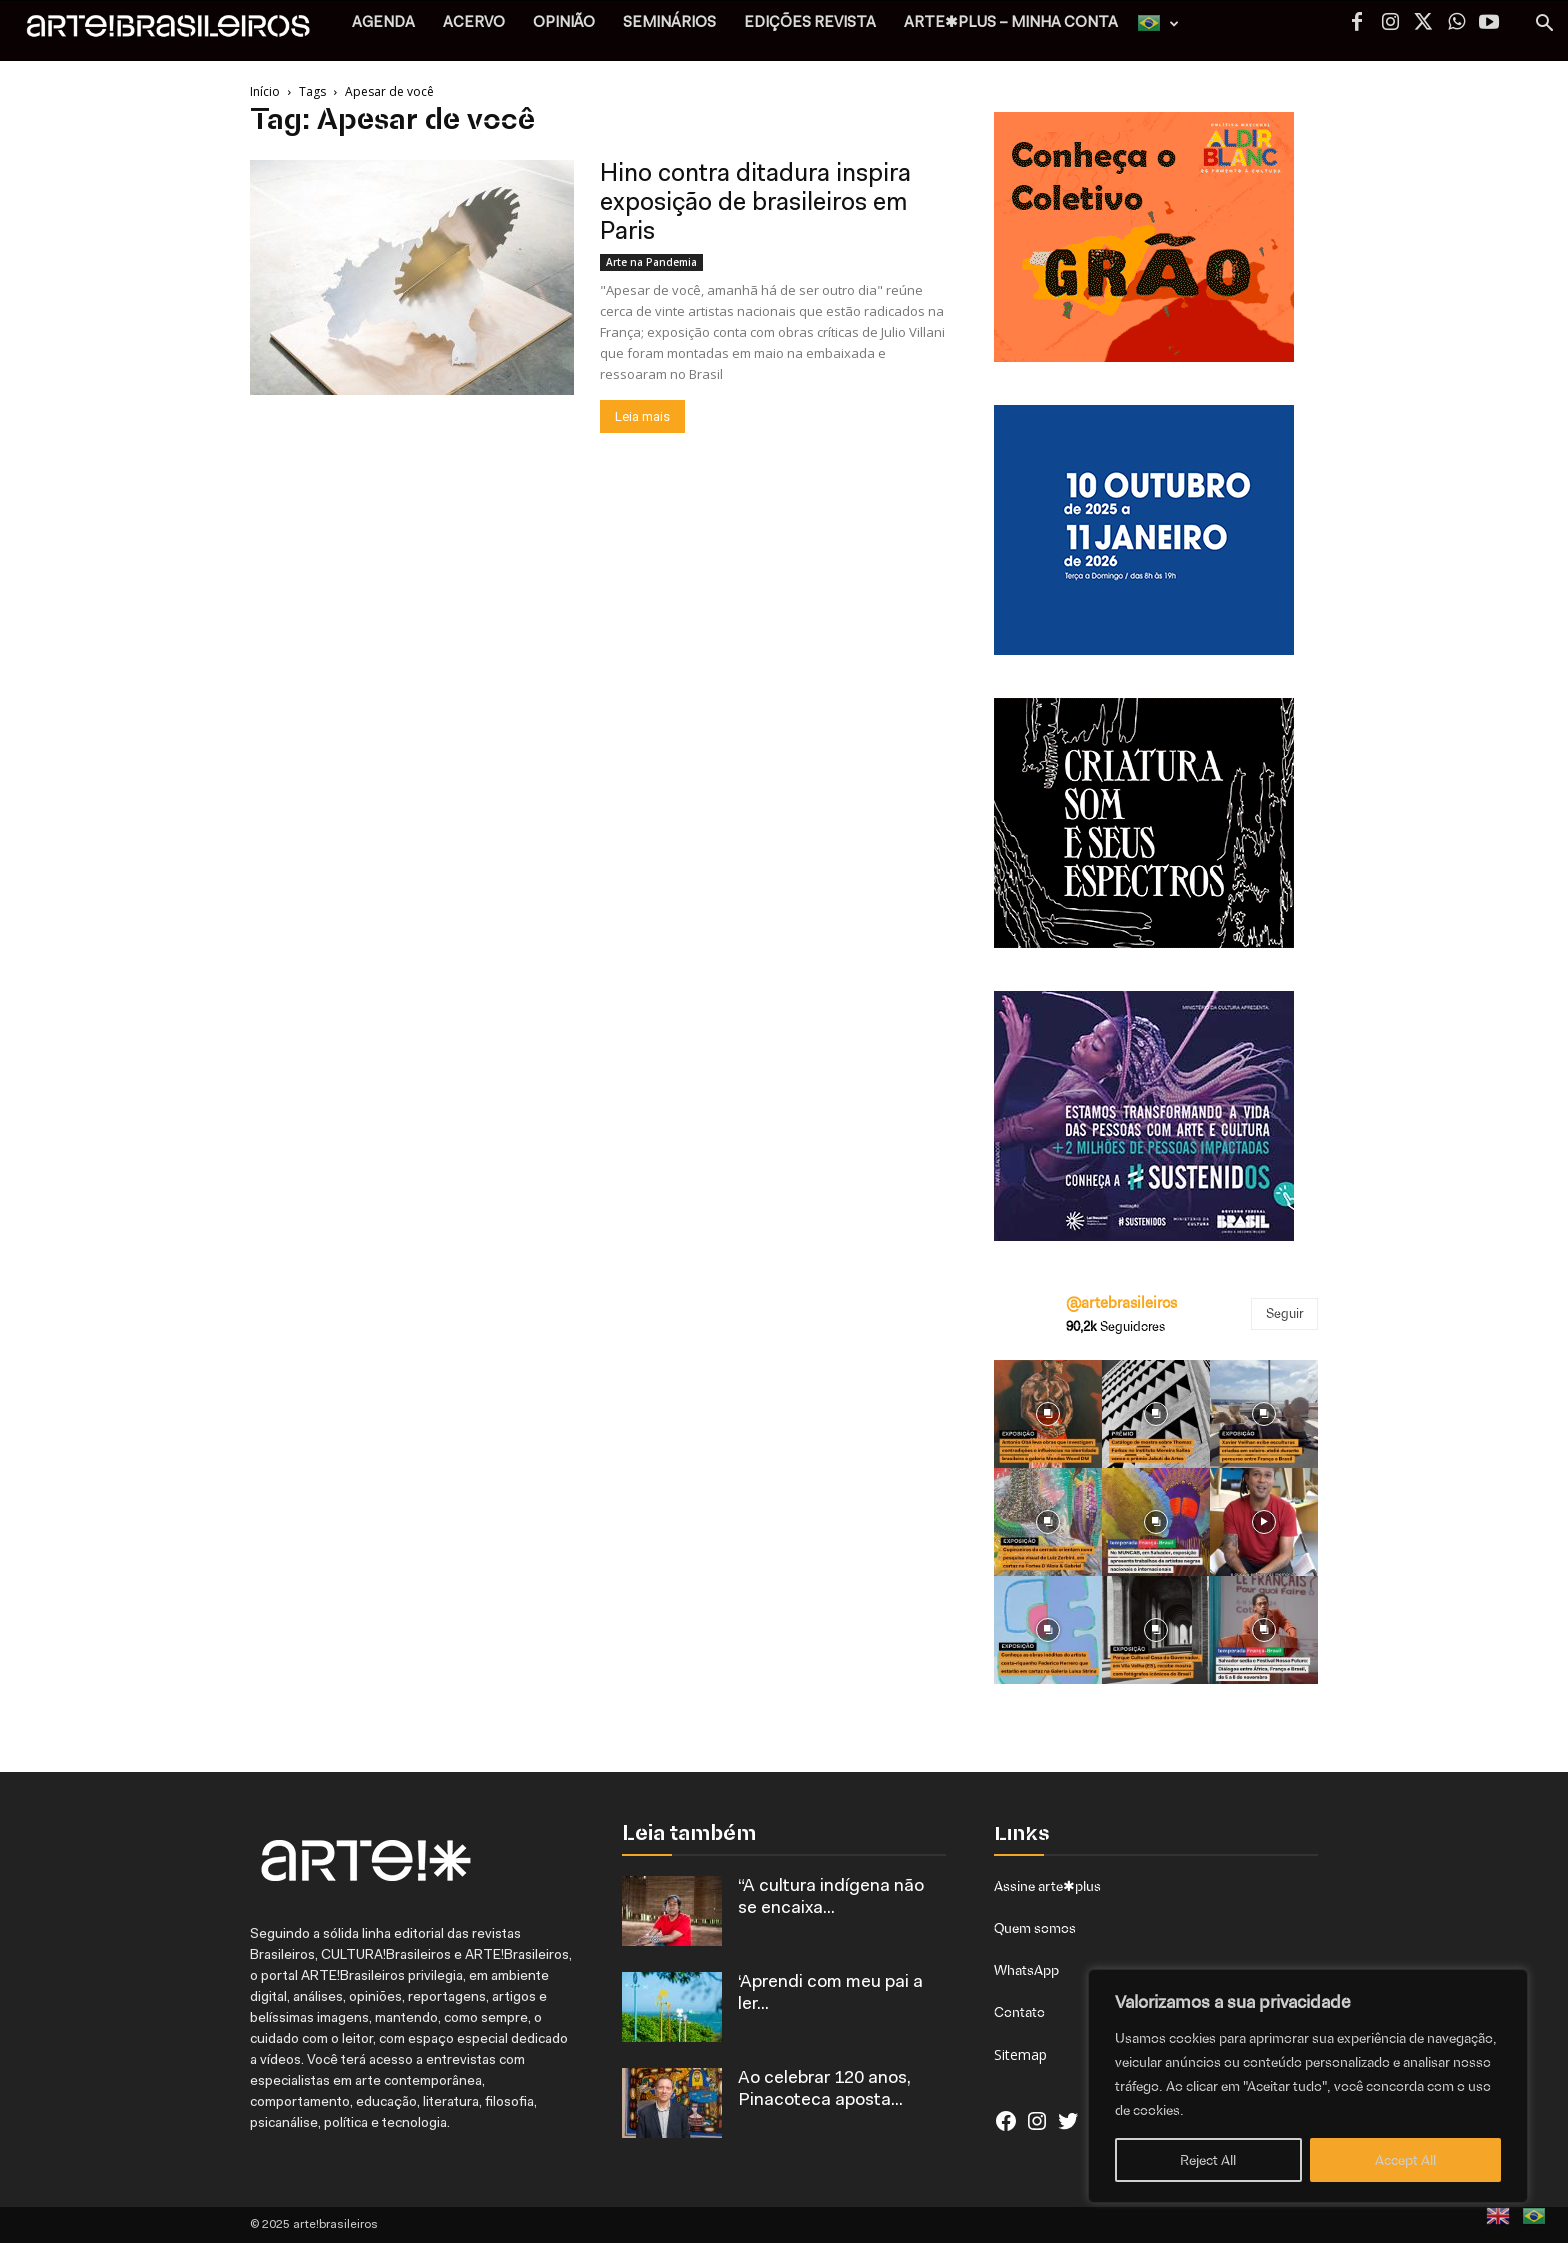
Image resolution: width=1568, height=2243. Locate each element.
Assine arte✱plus (1047, 1886)
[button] (1544, 25)
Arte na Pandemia (651, 262)
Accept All (1405, 2160)
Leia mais (642, 416)
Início (265, 91)
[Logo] (179, 30)
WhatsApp (1026, 1970)
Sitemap (1020, 2054)
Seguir (1284, 1313)
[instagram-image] (1048, 1414)
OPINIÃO (564, 23)
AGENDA (383, 23)
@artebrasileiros (1121, 1303)
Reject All (1208, 2160)
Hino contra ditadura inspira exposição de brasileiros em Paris (755, 203)
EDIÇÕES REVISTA (810, 23)
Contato (1019, 2012)
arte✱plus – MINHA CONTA (1011, 23)
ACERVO (474, 23)
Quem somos (1035, 1928)
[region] (1308, 2086)
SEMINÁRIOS (669, 23)
